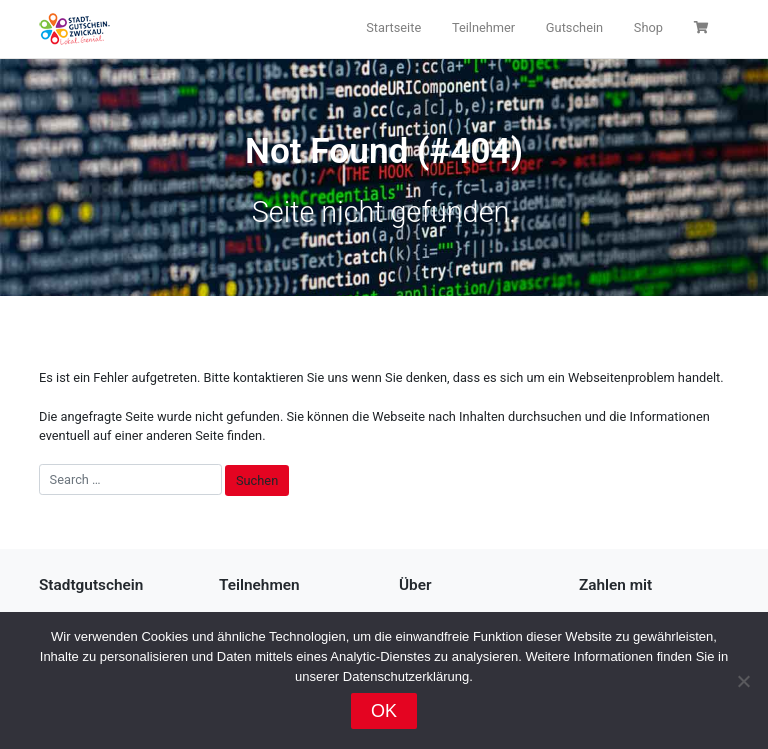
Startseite (393, 27)
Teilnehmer (483, 27)
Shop (648, 27)
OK (384, 711)
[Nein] (743, 681)
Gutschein (574, 27)
